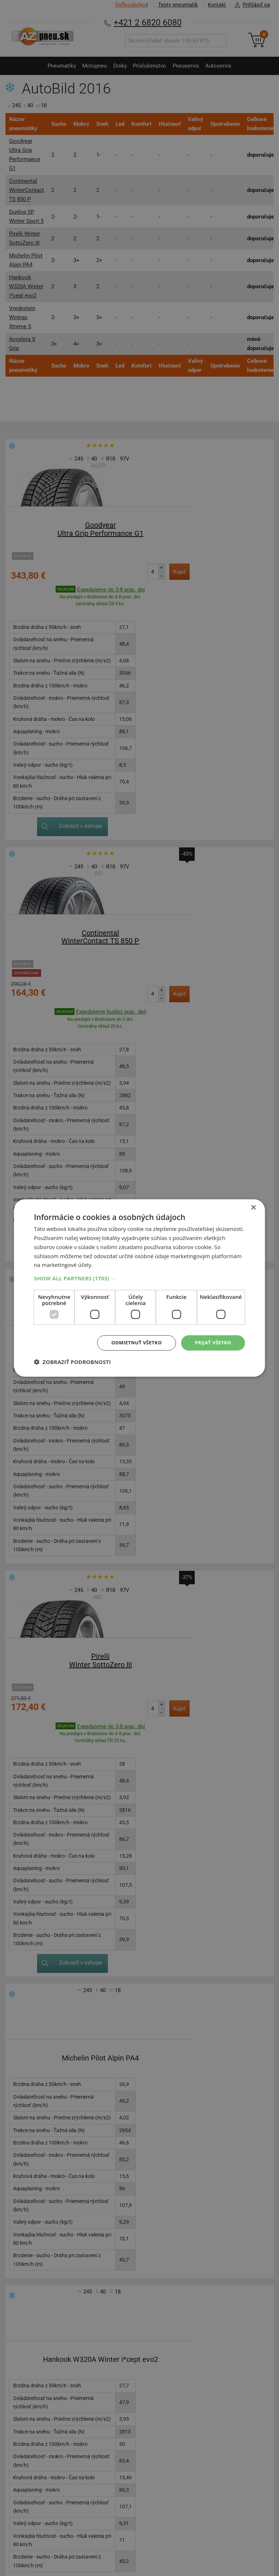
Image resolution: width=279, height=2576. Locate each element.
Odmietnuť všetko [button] (132, 1342)
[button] (139, 1278)
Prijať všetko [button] (211, 1342)
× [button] (253, 1207)
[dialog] (139, 1288)
